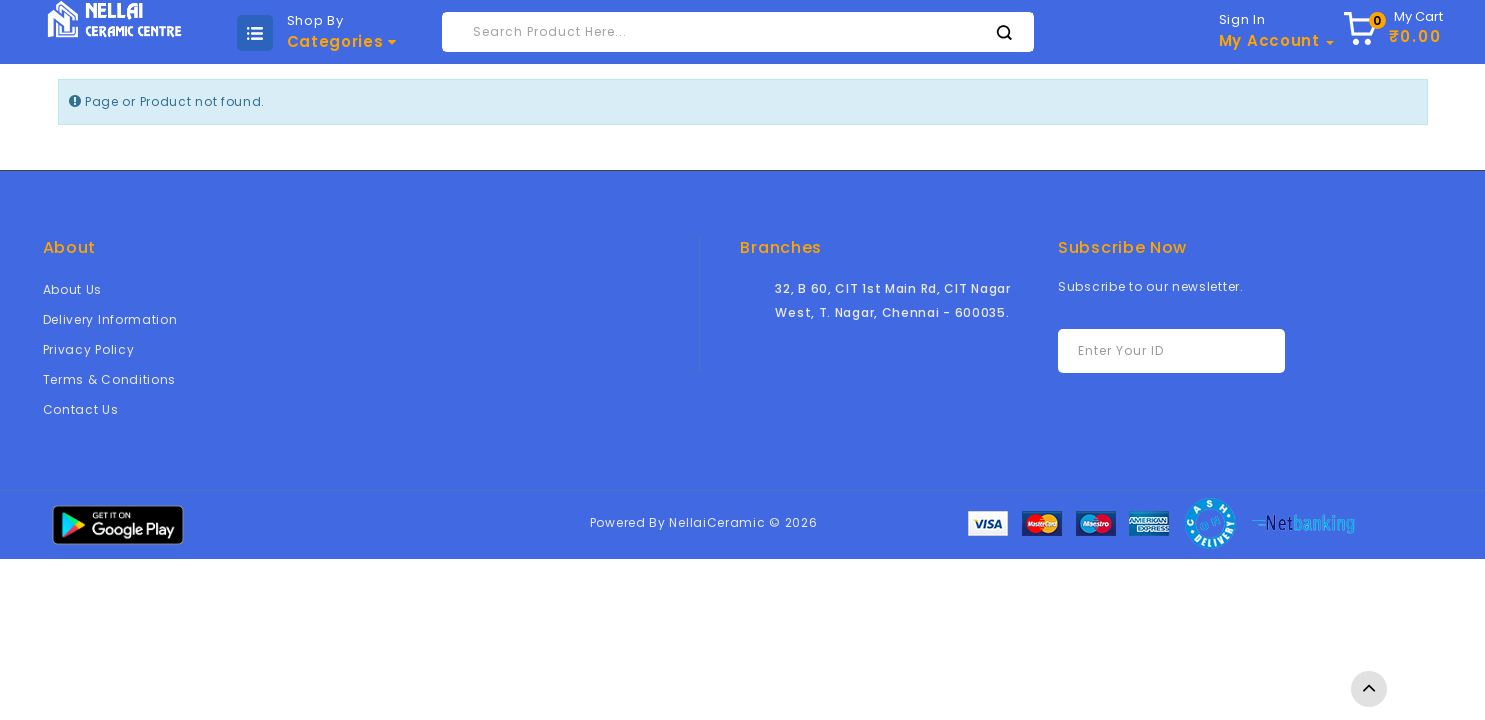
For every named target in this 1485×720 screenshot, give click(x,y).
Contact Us (81, 409)
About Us (73, 289)
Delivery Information (110, 319)
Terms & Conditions (110, 379)
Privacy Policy (89, 349)
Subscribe (1226, 351)
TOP (1369, 689)
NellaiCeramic (717, 522)
